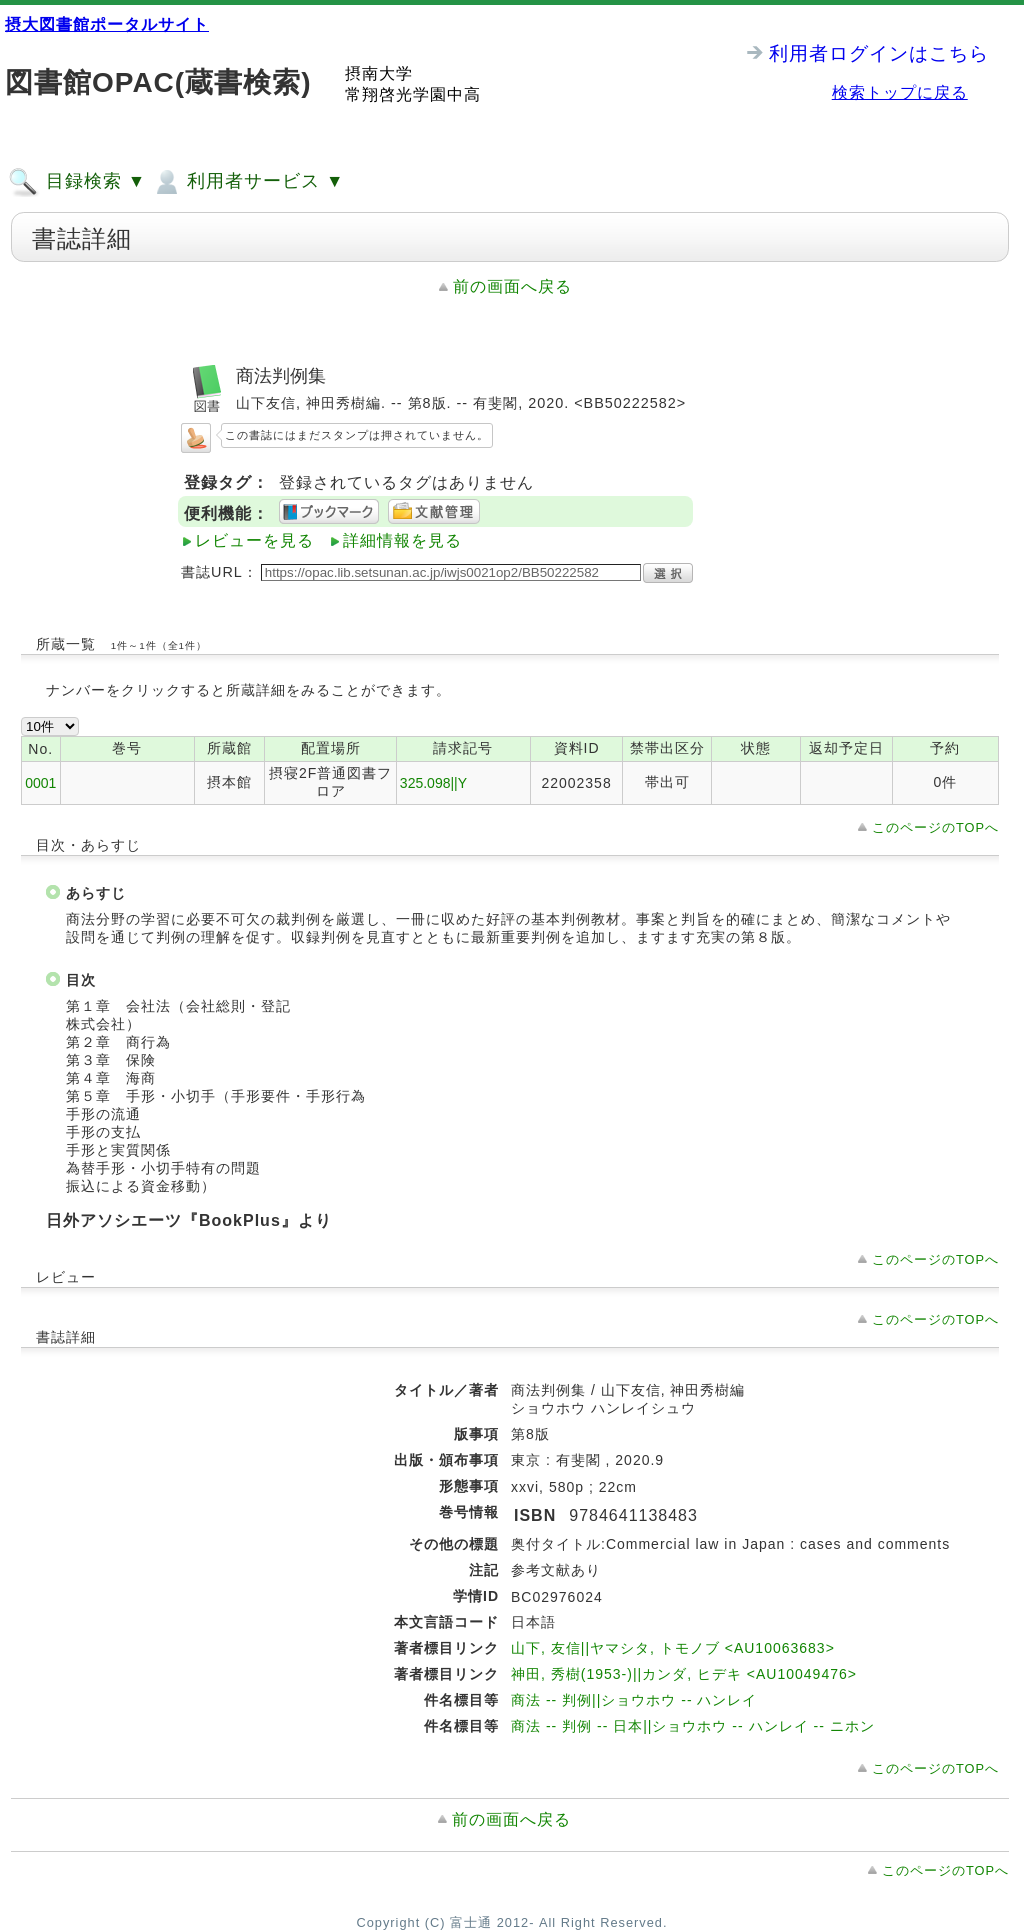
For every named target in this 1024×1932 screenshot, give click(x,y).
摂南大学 (379, 73)
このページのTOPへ (935, 827)
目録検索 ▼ (77, 182)
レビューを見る (254, 540)
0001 (40, 783)
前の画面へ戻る (512, 286)
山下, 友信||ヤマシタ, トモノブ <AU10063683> (673, 1648)
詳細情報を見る (402, 540)
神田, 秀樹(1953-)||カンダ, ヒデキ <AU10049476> (684, 1674)
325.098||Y (433, 783)
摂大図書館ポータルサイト (107, 24)
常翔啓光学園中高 (413, 94)
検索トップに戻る (900, 92)
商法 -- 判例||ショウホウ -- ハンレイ (634, 1700)
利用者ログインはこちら (879, 53)
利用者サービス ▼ (247, 182)
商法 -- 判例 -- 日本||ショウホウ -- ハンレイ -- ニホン (693, 1726)
